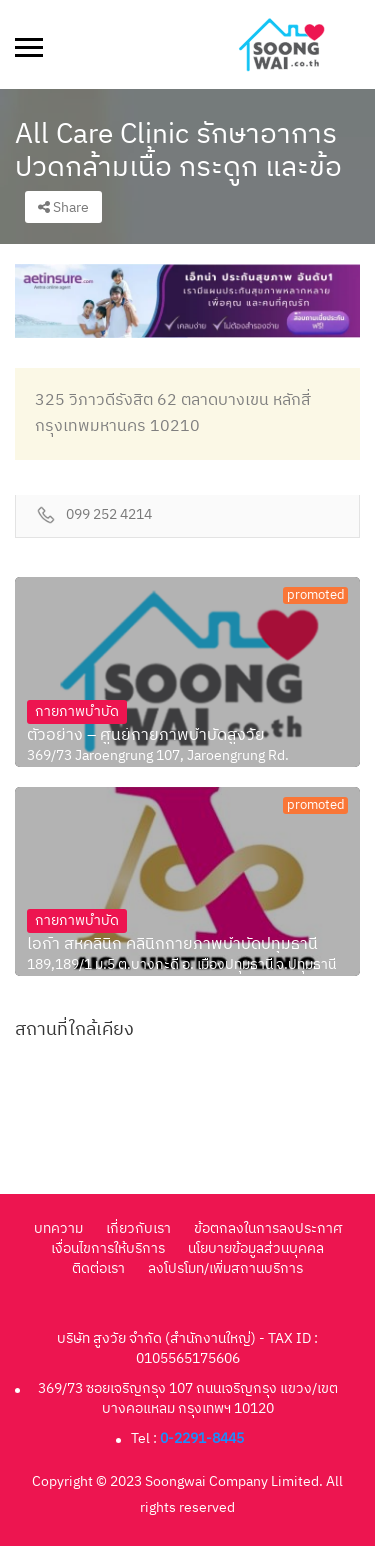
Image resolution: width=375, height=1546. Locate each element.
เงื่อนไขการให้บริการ (108, 1248)
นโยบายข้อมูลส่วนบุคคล (256, 1248)
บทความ (58, 1228)
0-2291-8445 (202, 1438)
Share (63, 207)
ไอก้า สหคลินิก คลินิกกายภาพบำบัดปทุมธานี (172, 945)
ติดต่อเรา (98, 1268)
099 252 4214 (109, 515)
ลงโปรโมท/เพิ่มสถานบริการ (225, 1268)
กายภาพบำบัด (77, 711)
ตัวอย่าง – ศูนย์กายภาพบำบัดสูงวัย (146, 736)
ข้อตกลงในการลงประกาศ (268, 1228)
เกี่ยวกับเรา (138, 1228)
